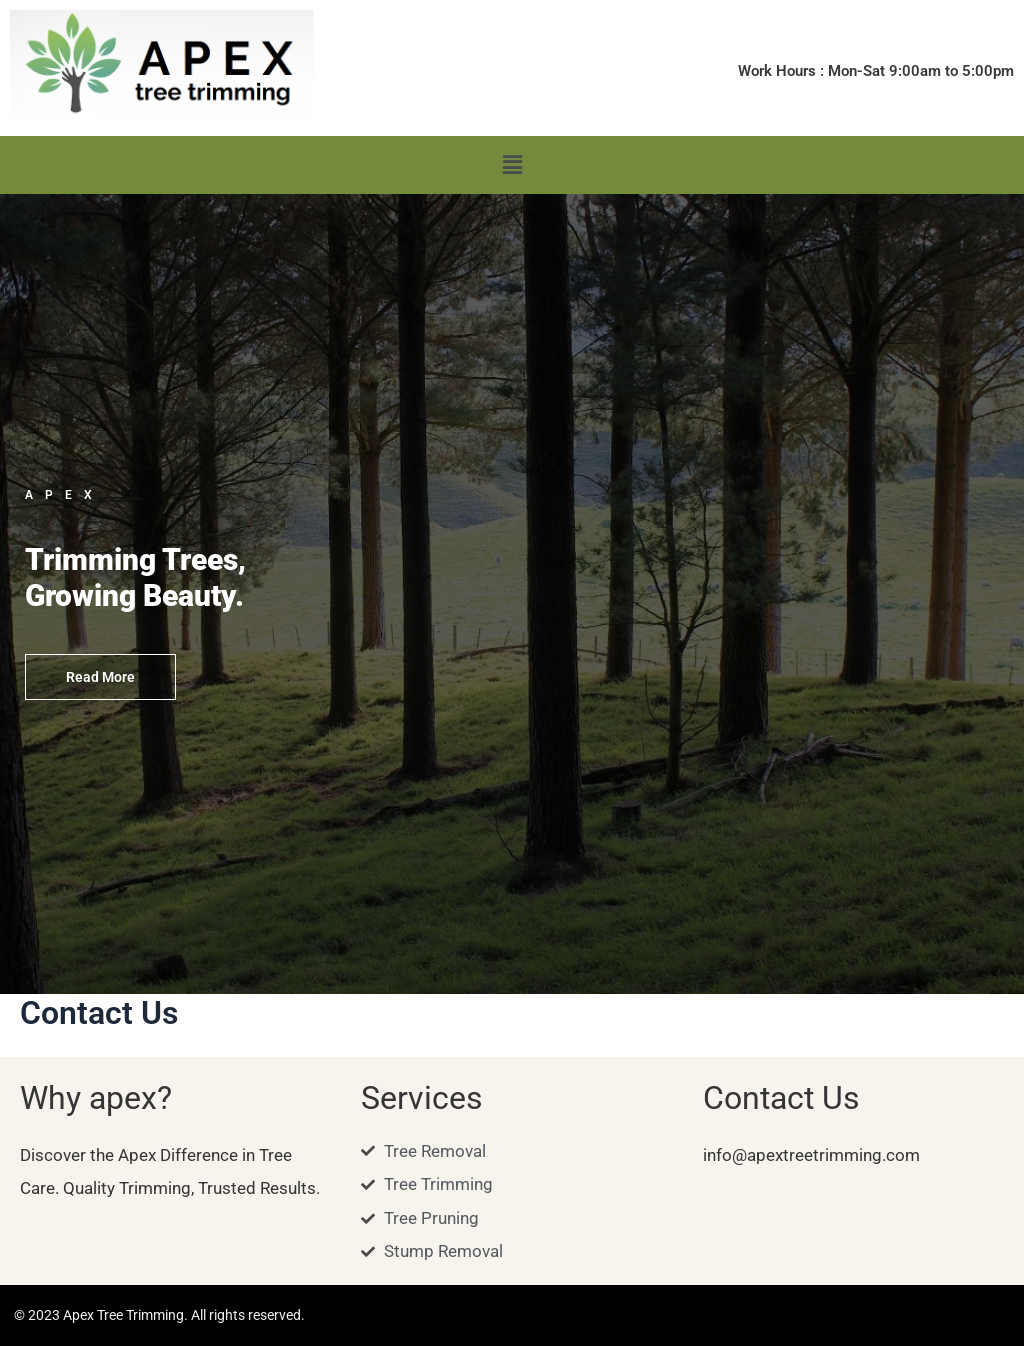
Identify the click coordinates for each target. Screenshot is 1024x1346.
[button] (512, 165)
